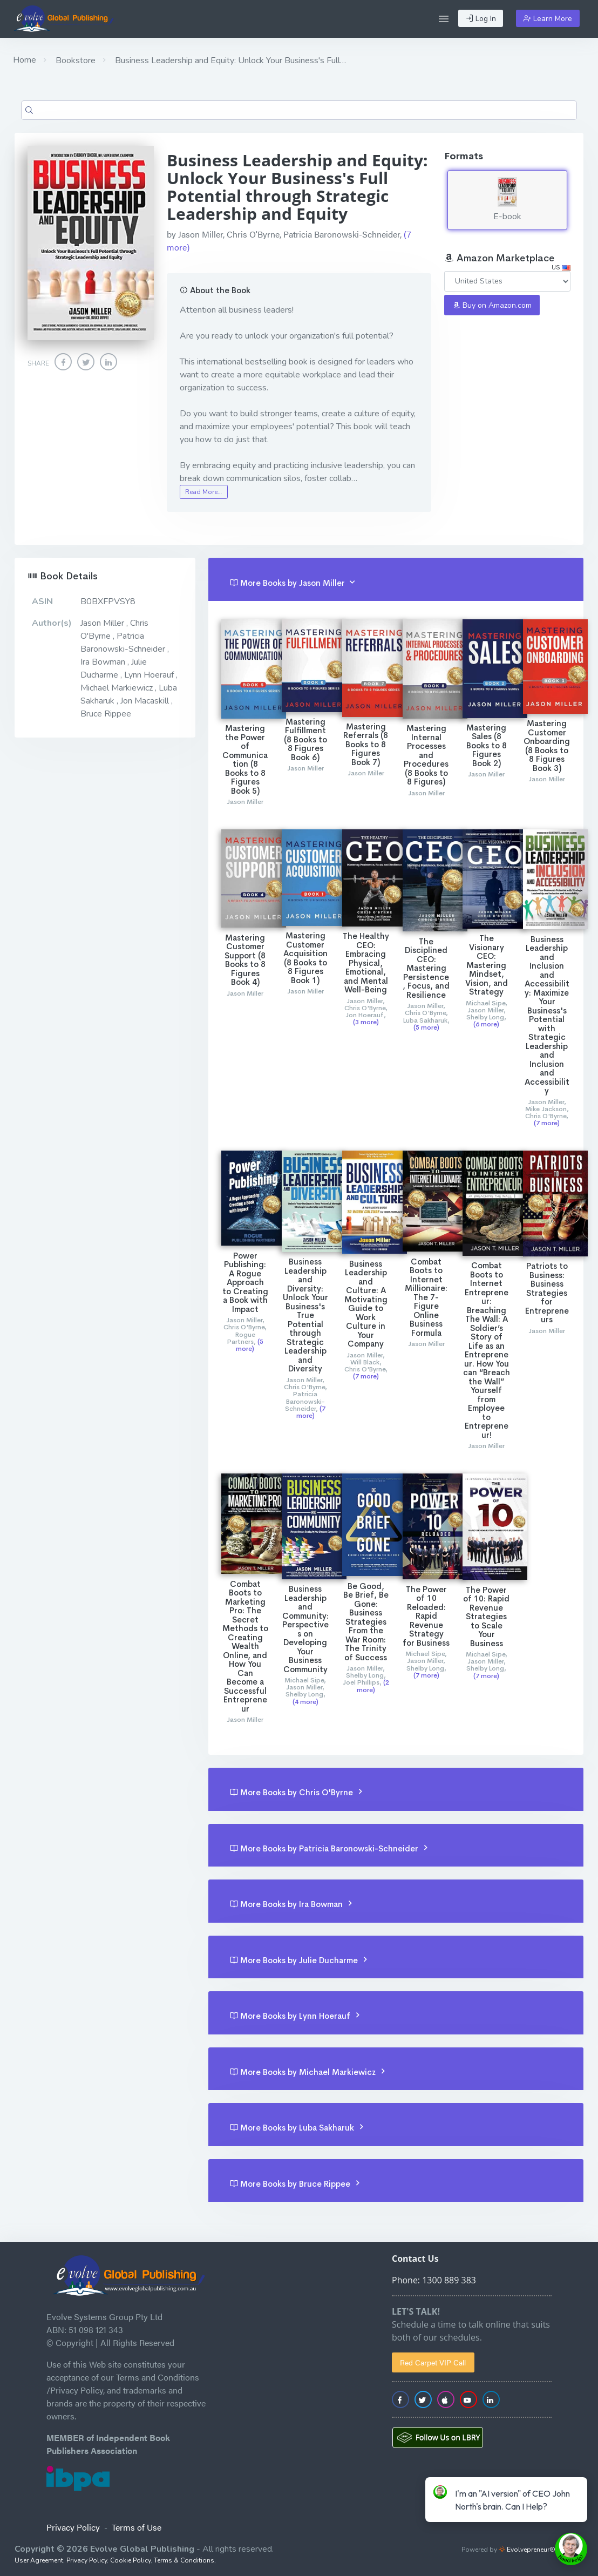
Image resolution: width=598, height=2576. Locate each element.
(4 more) (305, 1702)
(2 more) (373, 1686)
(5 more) (426, 1027)
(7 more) (547, 1123)
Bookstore (74, 60)
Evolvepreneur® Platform (541, 2549)
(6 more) (486, 1024)
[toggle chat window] (571, 2549)
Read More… (203, 492)
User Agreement (39, 2560)
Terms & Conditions (184, 2560)
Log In (481, 18)
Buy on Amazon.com (492, 305)
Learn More (548, 18)
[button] (443, 19)
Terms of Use (136, 2527)
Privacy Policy (73, 2527)
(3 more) (366, 1022)
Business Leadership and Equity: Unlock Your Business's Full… (229, 60)
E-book (507, 199)
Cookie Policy (130, 2560)
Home (24, 60)
